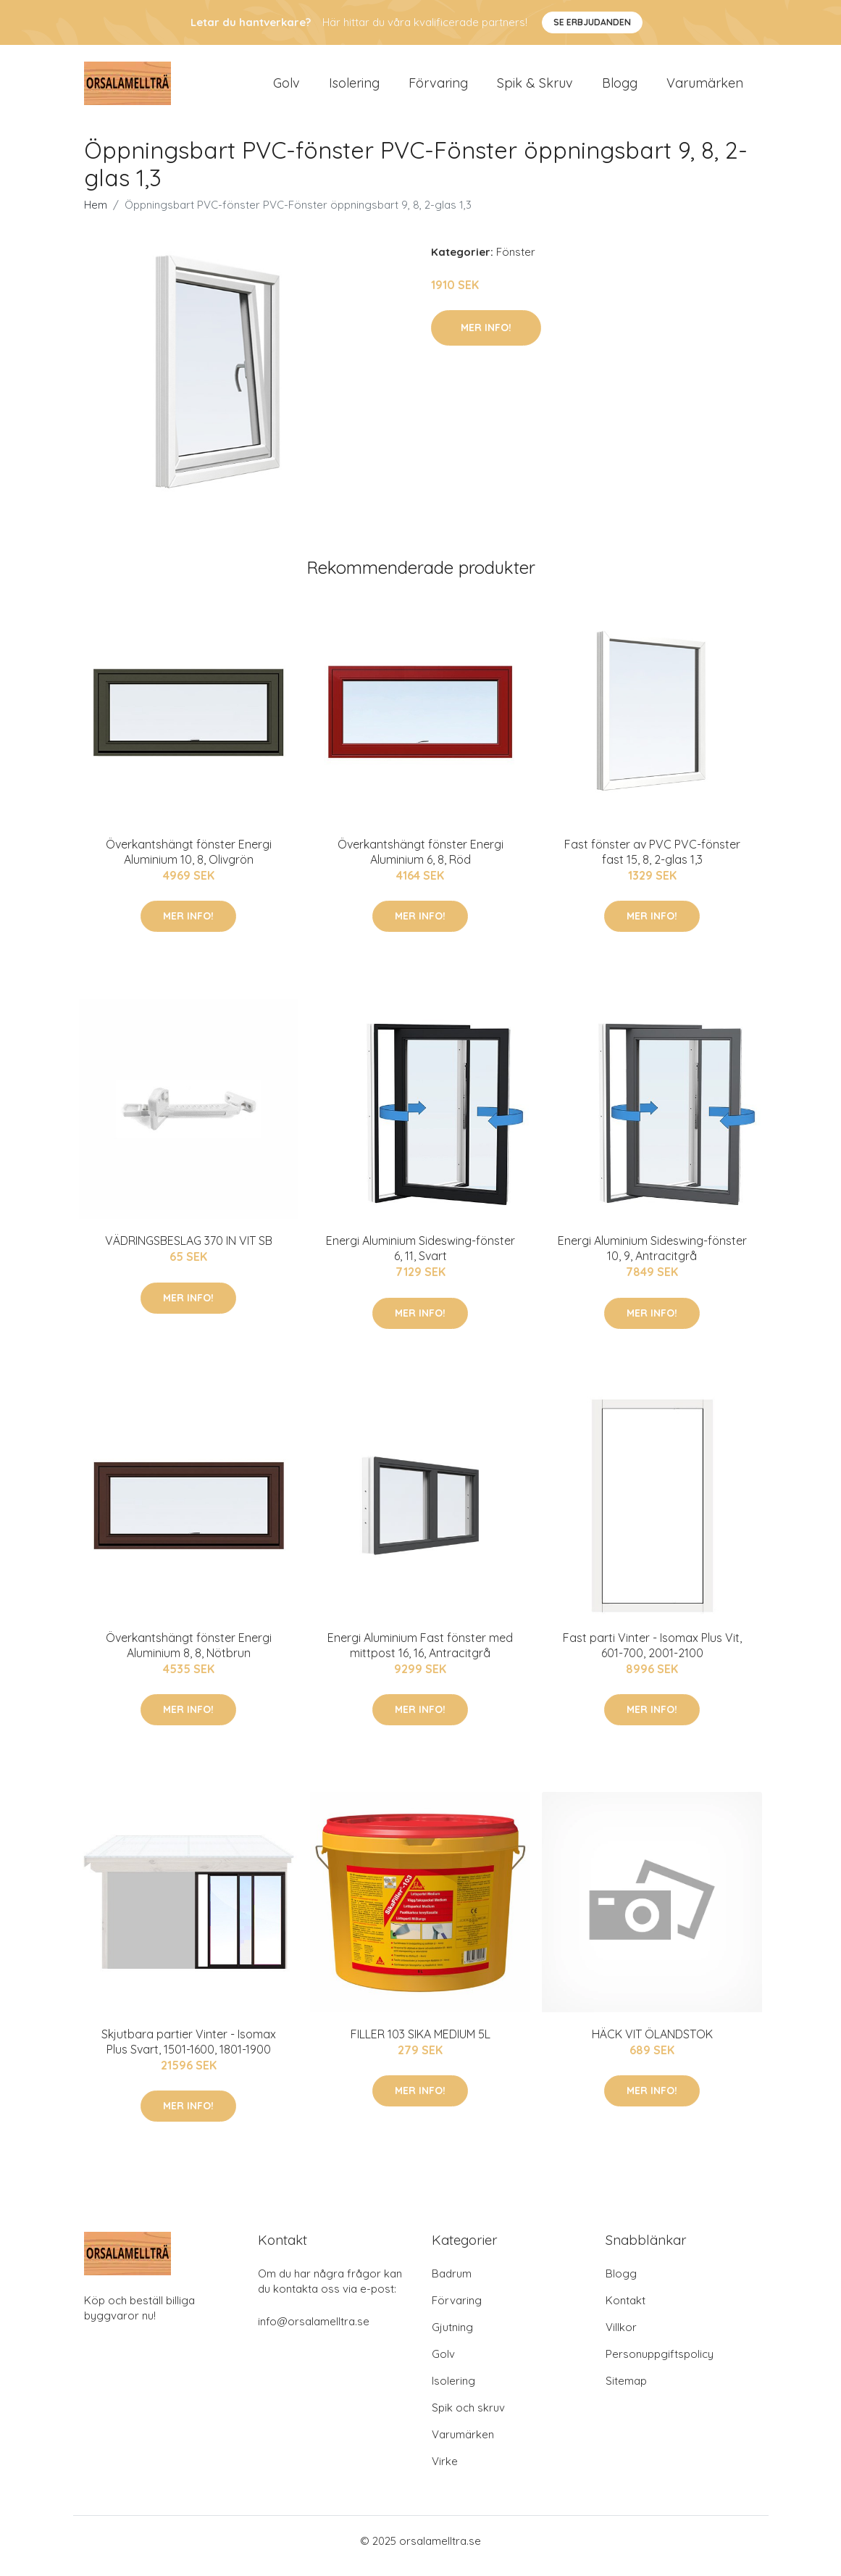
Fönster (515, 262)
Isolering (354, 88)
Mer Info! (486, 337)
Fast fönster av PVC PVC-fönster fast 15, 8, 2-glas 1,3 (652, 862)
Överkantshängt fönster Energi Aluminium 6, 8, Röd (420, 862)
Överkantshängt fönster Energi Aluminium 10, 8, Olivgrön (189, 862)
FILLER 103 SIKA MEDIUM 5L (420, 2044)
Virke (445, 2471)
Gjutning (452, 2337)
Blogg (619, 88)
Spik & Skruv (535, 88)
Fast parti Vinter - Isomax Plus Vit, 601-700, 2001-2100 (652, 1655)
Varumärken (704, 88)
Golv (286, 88)
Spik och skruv (468, 2418)
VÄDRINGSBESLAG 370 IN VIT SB (188, 1250)
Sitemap (626, 2391)
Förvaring (438, 88)
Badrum (452, 2284)
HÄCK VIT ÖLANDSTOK (652, 2044)
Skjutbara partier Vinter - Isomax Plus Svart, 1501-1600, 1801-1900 (188, 2052)
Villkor (621, 2337)
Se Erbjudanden (592, 22)
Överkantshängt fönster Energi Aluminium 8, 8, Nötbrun (189, 1655)
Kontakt (625, 2310)
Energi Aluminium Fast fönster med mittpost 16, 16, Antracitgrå (420, 1655)
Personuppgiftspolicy (660, 2364)
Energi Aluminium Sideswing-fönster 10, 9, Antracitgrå (652, 1258)
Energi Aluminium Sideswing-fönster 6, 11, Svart (420, 1258)
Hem (95, 215)
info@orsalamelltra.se (313, 2331)
